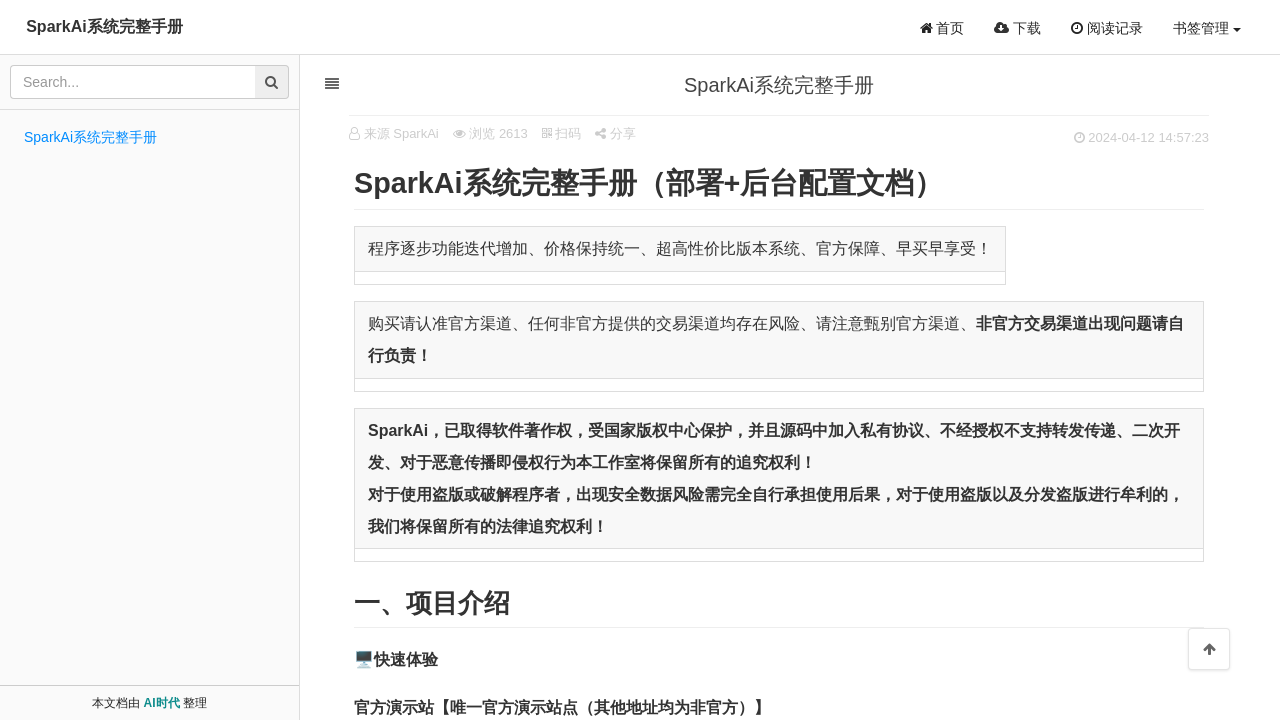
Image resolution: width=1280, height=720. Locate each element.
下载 (1017, 28)
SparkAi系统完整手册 (104, 26)
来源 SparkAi (402, 133)
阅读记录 (1107, 28)
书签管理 (1207, 28)
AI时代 (162, 703)
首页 (942, 28)
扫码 (563, 133)
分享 (616, 133)
